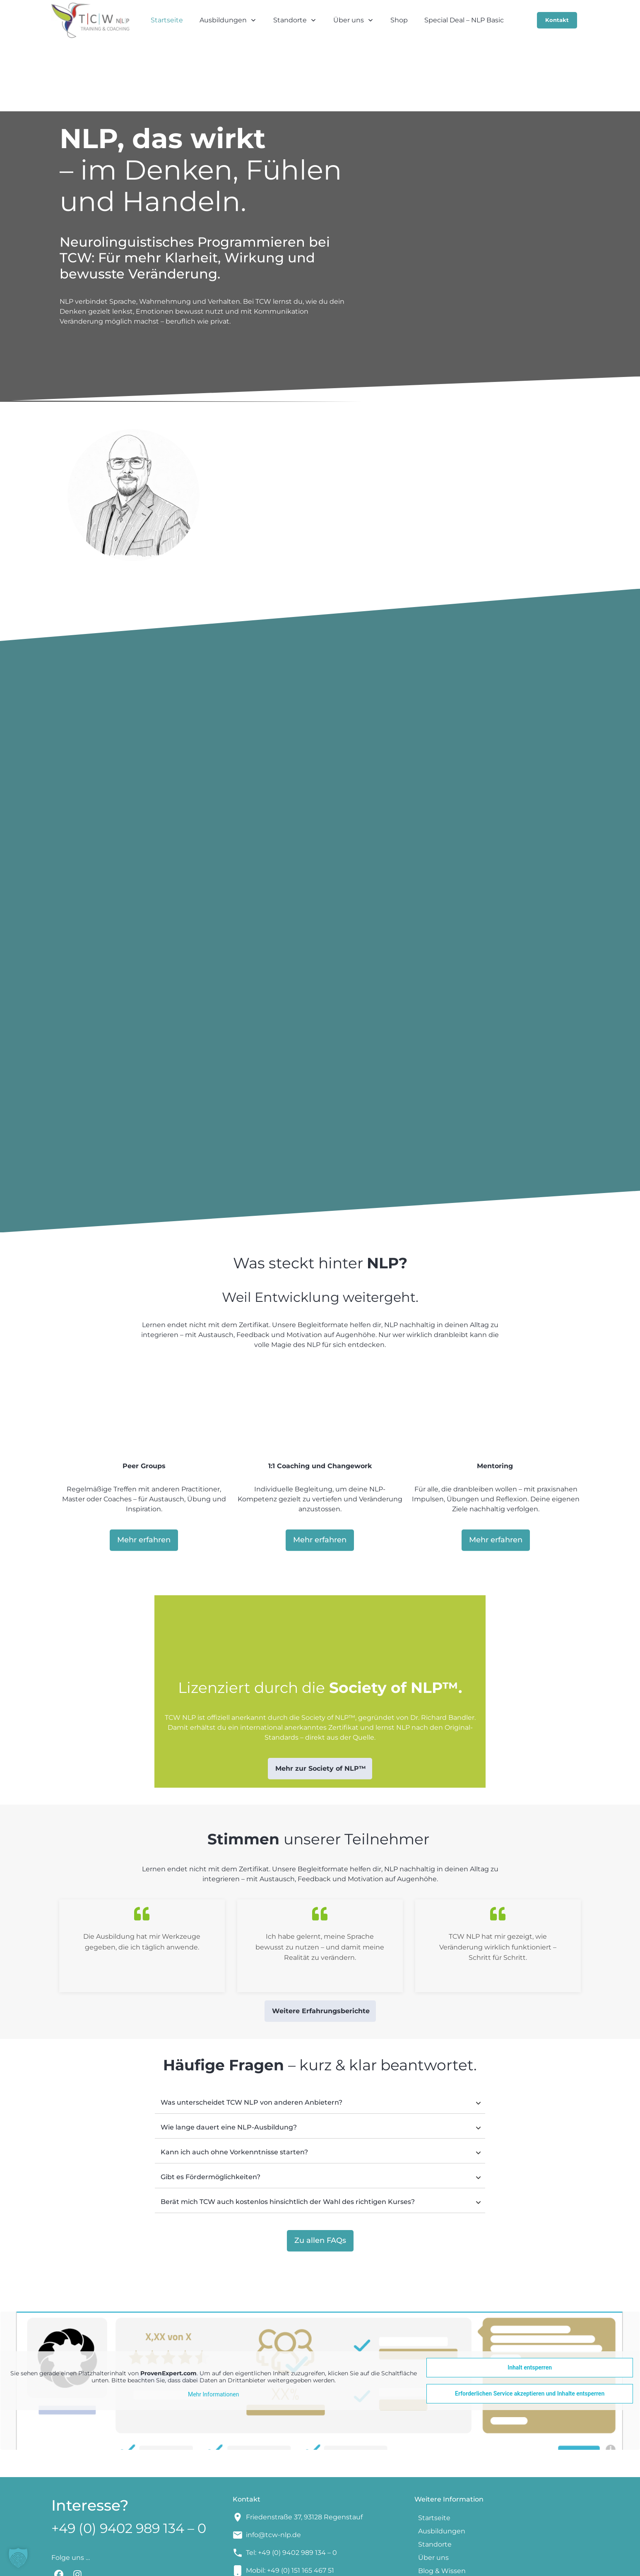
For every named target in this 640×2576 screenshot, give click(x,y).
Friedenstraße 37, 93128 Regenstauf (304, 2452)
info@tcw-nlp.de (273, 2470)
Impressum (357, 2564)
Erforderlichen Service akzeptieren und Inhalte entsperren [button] (529, 2328)
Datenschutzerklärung (441, 2564)
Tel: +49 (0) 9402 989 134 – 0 (291, 2488)
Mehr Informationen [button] (213, 2329)
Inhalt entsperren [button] (530, 2302)
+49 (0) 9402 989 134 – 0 (128, 2463)
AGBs (390, 2564)
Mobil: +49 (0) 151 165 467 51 (290, 2505)
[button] (18, 2558)
